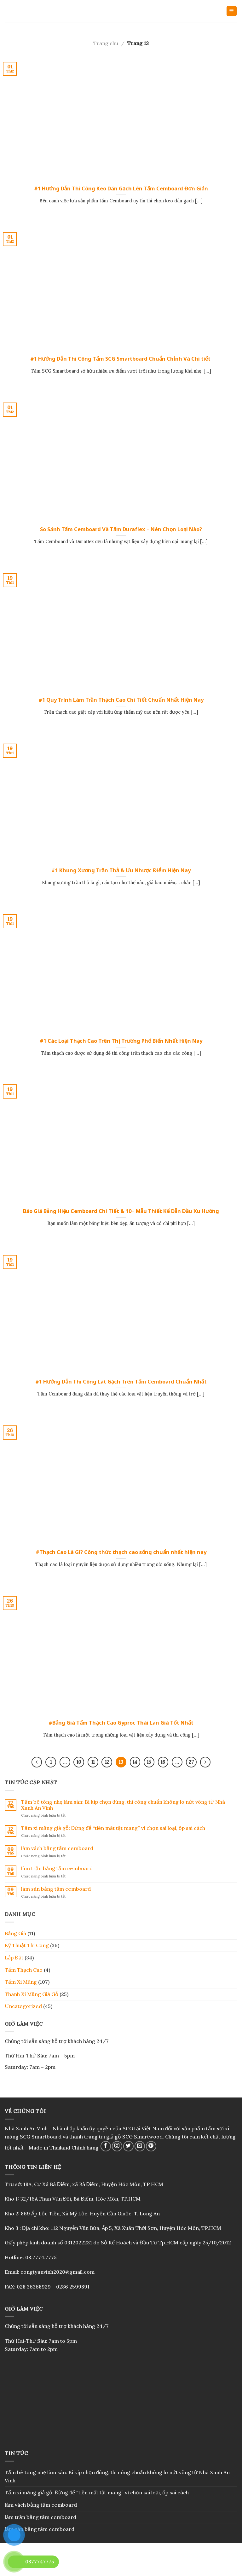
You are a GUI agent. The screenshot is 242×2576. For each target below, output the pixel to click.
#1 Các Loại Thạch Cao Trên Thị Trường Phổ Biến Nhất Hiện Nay (121, 1040)
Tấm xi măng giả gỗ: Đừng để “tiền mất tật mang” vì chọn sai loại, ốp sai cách (113, 1828)
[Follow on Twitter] (128, 2146)
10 (79, 1762)
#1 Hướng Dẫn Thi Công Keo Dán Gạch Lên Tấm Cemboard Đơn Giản (121, 188)
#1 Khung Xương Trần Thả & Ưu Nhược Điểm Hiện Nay (121, 870)
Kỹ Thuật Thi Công (27, 1945)
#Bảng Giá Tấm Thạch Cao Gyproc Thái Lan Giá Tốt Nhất (121, 1722)
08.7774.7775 (41, 2257)
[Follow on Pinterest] (151, 2146)
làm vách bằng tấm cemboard (57, 1848)
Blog (121, 2565)
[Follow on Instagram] (117, 2146)
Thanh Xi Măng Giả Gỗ (31, 1994)
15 (149, 1762)
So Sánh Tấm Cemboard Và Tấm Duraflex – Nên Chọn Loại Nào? (121, 529)
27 (191, 1762)
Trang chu (105, 43)
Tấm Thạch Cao (24, 1970)
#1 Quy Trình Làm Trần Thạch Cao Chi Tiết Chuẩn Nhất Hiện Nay (121, 699)
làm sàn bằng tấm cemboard (56, 1889)
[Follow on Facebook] (106, 2146)
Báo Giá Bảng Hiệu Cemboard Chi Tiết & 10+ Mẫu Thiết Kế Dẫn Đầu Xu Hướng (121, 1211)
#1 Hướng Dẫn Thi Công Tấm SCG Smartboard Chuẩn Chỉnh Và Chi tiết (121, 358)
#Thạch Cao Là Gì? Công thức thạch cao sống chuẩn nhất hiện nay (121, 1552)
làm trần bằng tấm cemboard (57, 1868)
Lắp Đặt (14, 1957)
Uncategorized (23, 2006)
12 (107, 1762)
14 (135, 1762)
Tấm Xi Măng (21, 1982)
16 (163, 1762)
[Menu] (232, 11)
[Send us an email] (140, 2146)
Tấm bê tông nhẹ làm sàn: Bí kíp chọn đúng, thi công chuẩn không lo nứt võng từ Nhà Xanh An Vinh (123, 1805)
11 (93, 1762)
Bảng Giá (15, 1933)
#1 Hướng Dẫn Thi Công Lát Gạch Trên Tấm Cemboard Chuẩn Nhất (121, 1381)
